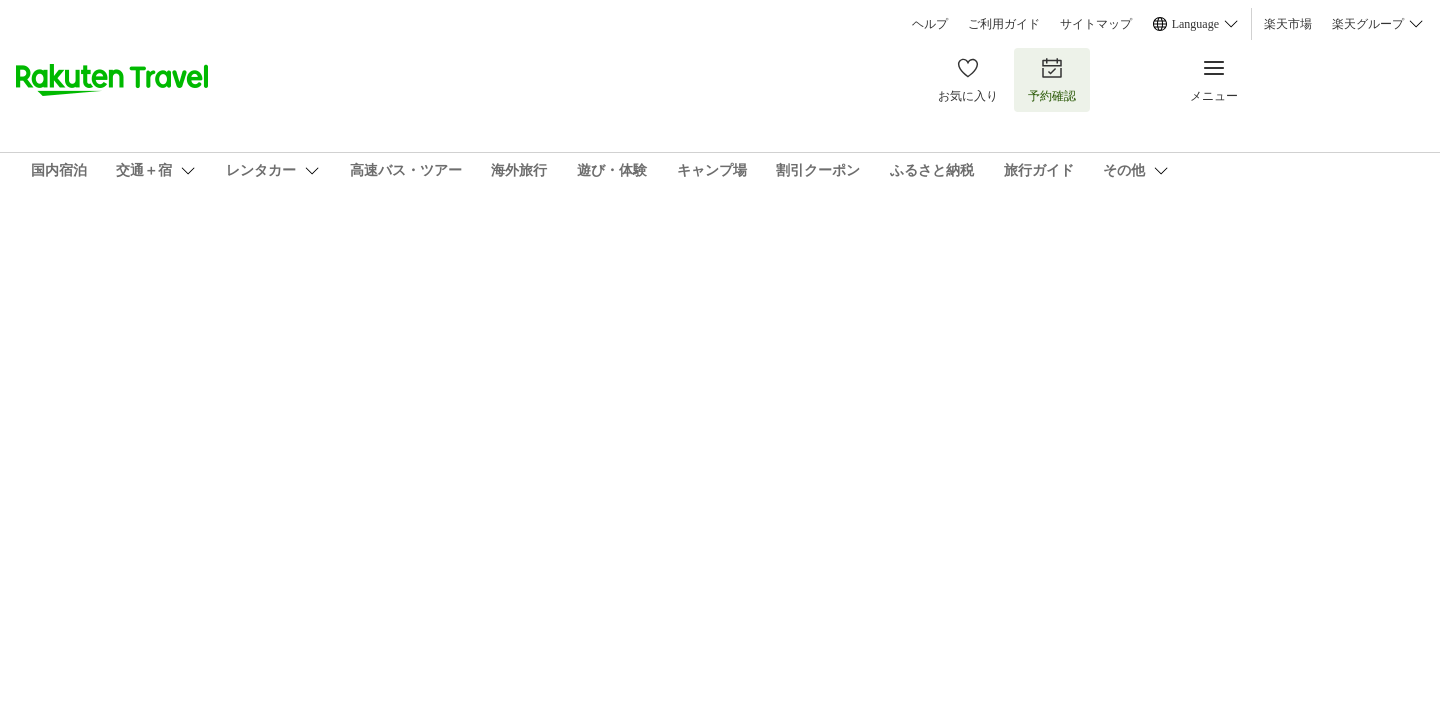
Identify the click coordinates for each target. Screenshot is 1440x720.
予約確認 (1052, 79)
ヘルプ (930, 24)
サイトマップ (1096, 24)
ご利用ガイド (1004, 24)
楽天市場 (1288, 24)
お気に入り (968, 79)
